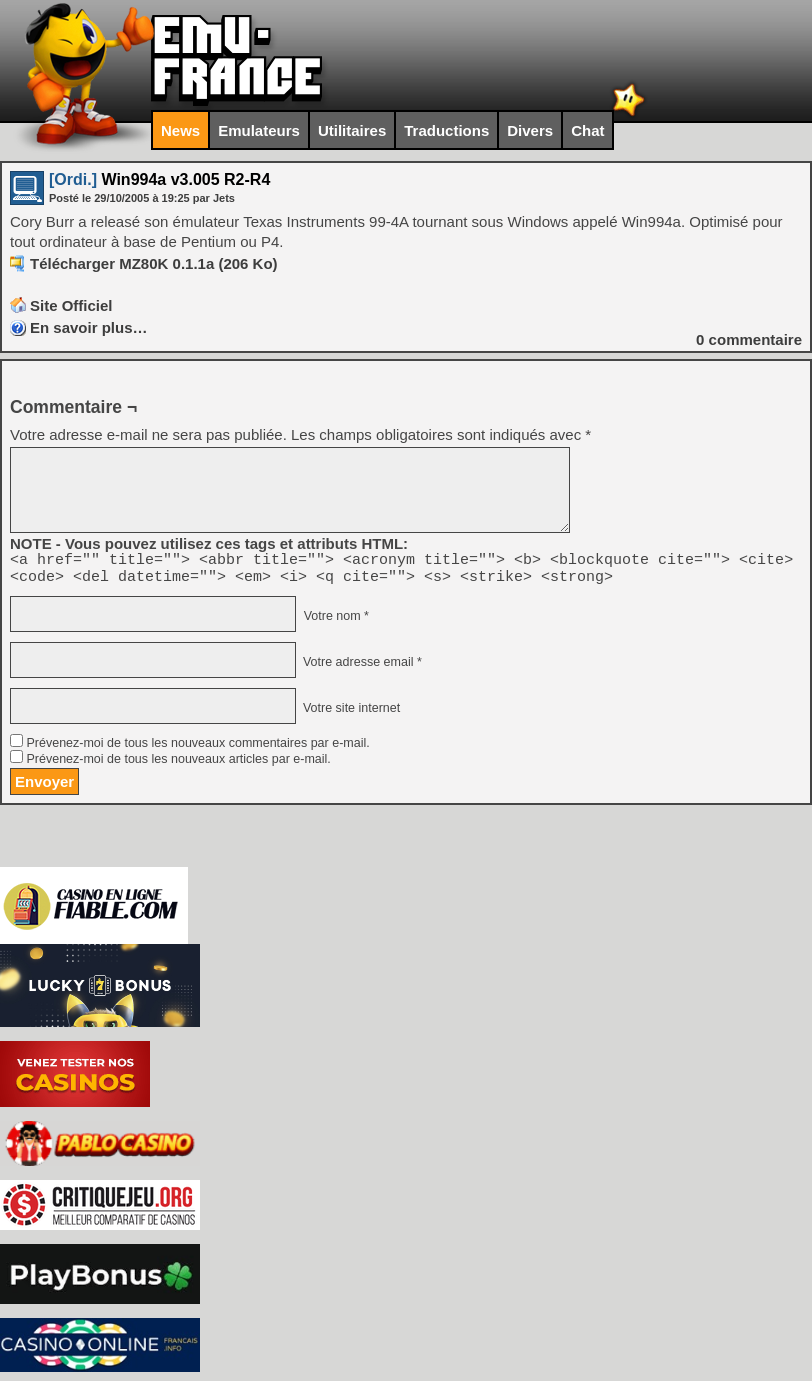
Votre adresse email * (360, 668)
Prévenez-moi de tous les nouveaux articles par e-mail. (178, 765)
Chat (587, 130)
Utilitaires (352, 130)
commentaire (749, 339)
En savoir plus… (89, 327)
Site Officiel (71, 305)
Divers (530, 130)
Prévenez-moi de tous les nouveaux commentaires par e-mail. (197, 749)
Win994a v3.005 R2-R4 (159, 179)
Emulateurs (259, 130)
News (180, 130)
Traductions (446, 130)
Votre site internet (349, 714)
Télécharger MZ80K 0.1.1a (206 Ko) (154, 263)
